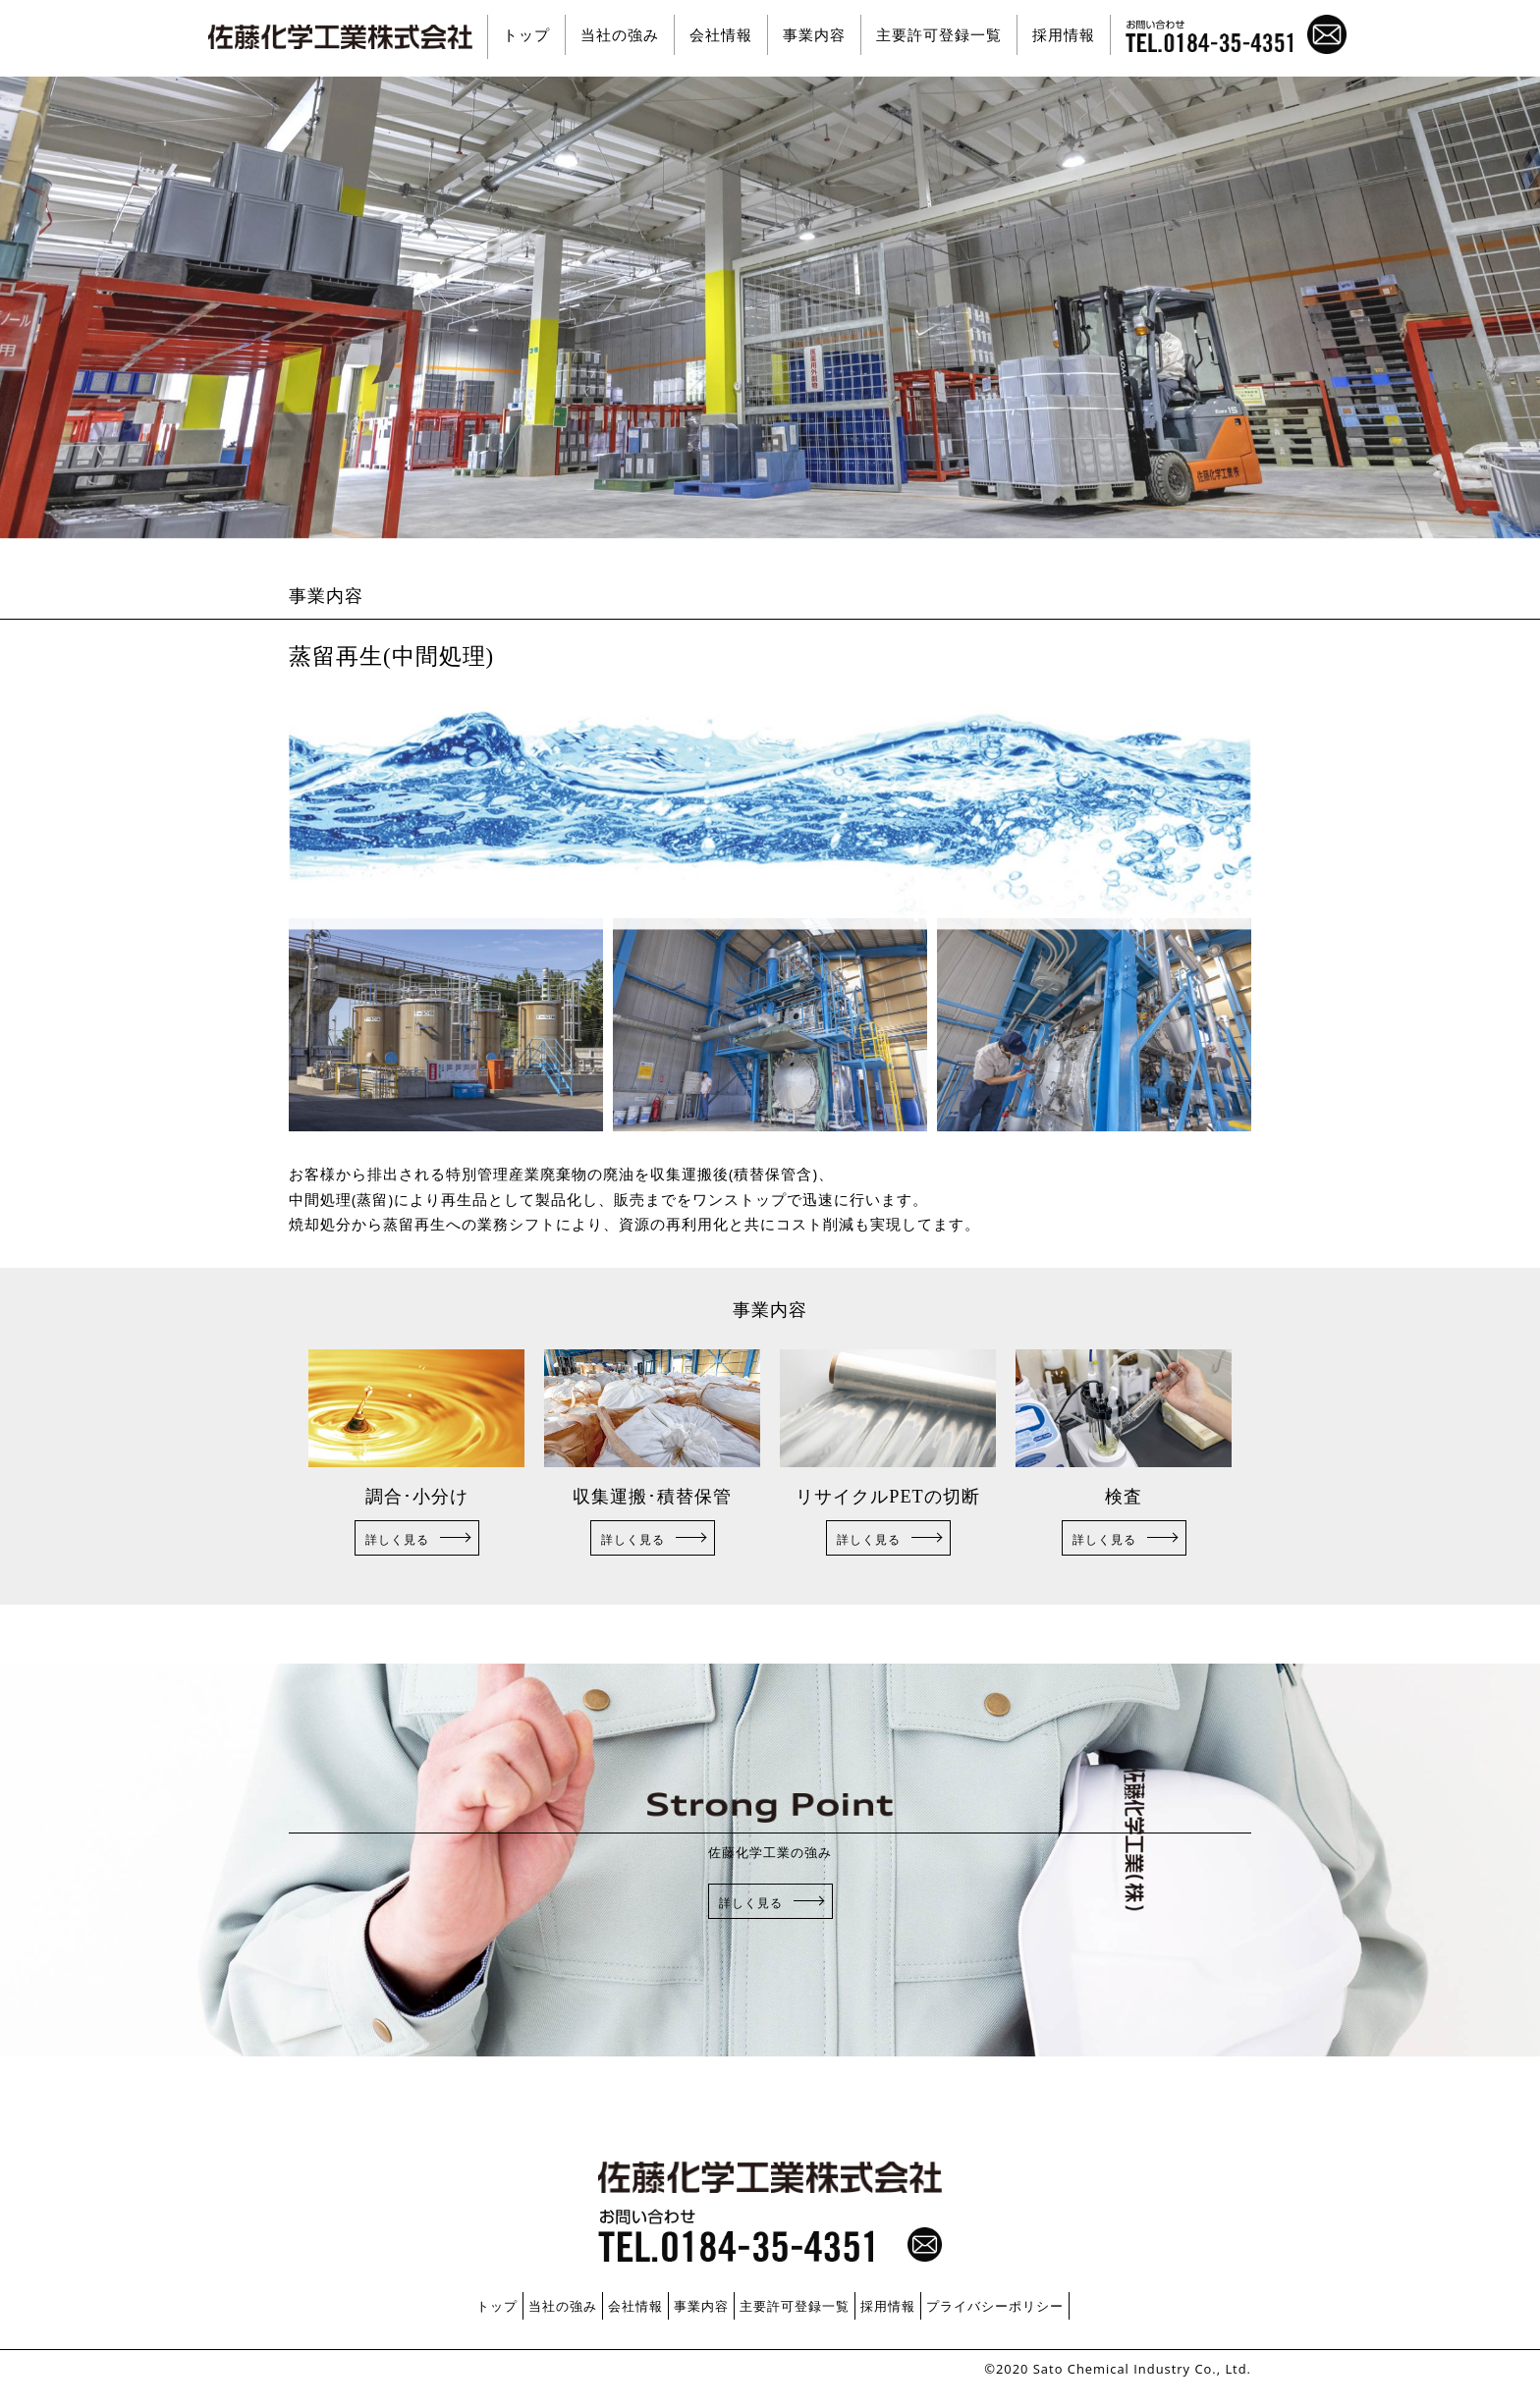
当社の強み (619, 34)
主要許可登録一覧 (939, 34)
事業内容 (814, 34)
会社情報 (720, 34)
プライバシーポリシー (995, 2306)
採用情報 (1063, 34)
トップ (526, 34)
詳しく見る (397, 1539)
